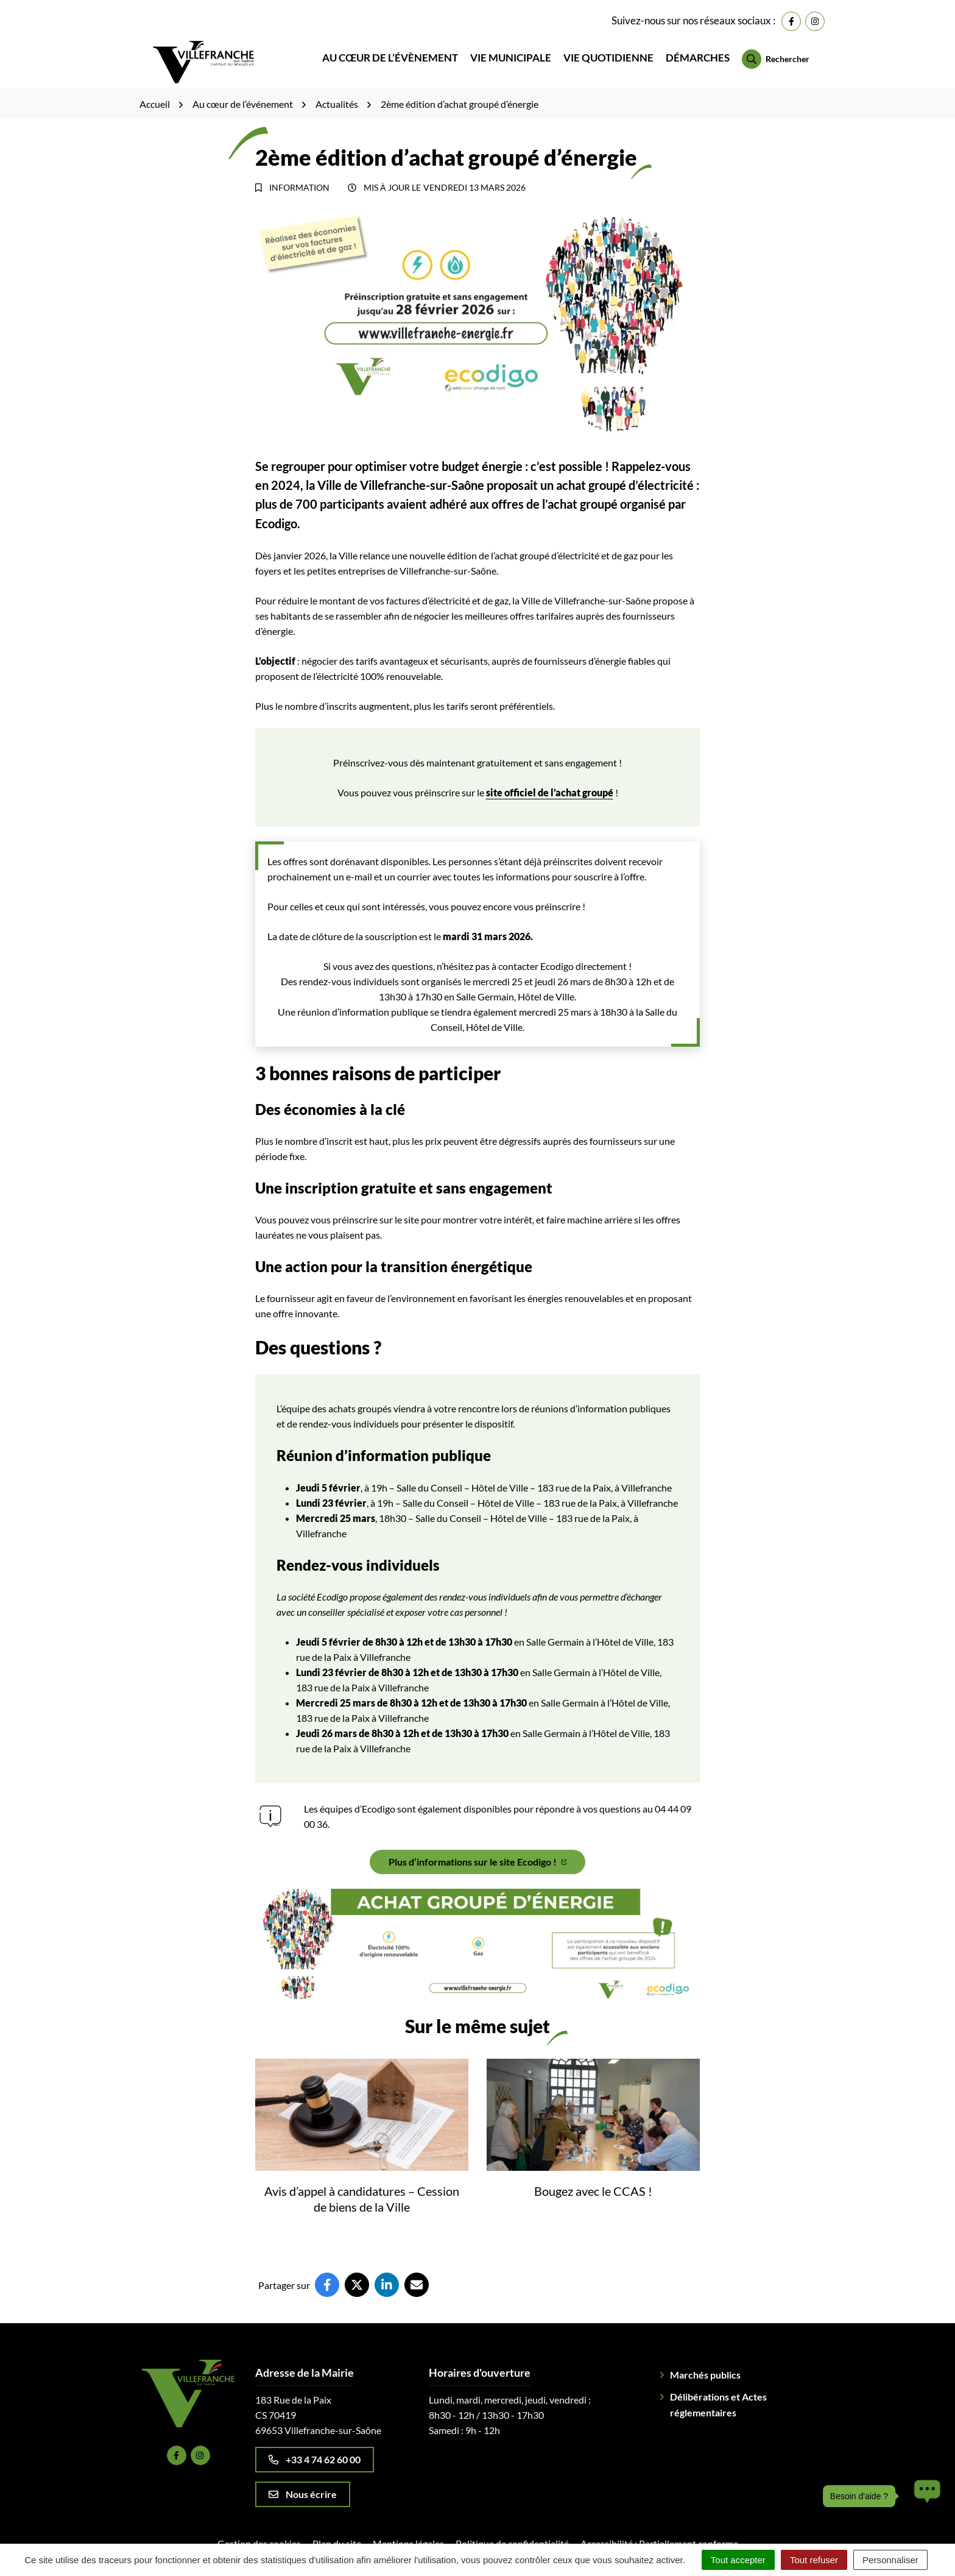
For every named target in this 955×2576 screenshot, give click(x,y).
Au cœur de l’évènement (390, 49)
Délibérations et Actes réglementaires (718, 2387)
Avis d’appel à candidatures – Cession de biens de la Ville (361, 2182)
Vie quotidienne (608, 49)
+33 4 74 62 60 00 (315, 2442)
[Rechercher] (776, 50)
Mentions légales (408, 2526)
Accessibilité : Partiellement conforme (659, 2526)
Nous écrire (303, 2477)
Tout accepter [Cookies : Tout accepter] (738, 2560)
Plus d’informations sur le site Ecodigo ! (478, 1844)
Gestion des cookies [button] (259, 2526)
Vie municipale (510, 49)
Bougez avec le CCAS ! (593, 2174)
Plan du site (336, 2526)
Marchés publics (705, 2357)
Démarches (698, 49)
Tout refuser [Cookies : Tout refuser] (814, 2560)
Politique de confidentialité (512, 2526)
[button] (924, 2496)
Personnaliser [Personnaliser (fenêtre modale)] (890, 2560)
